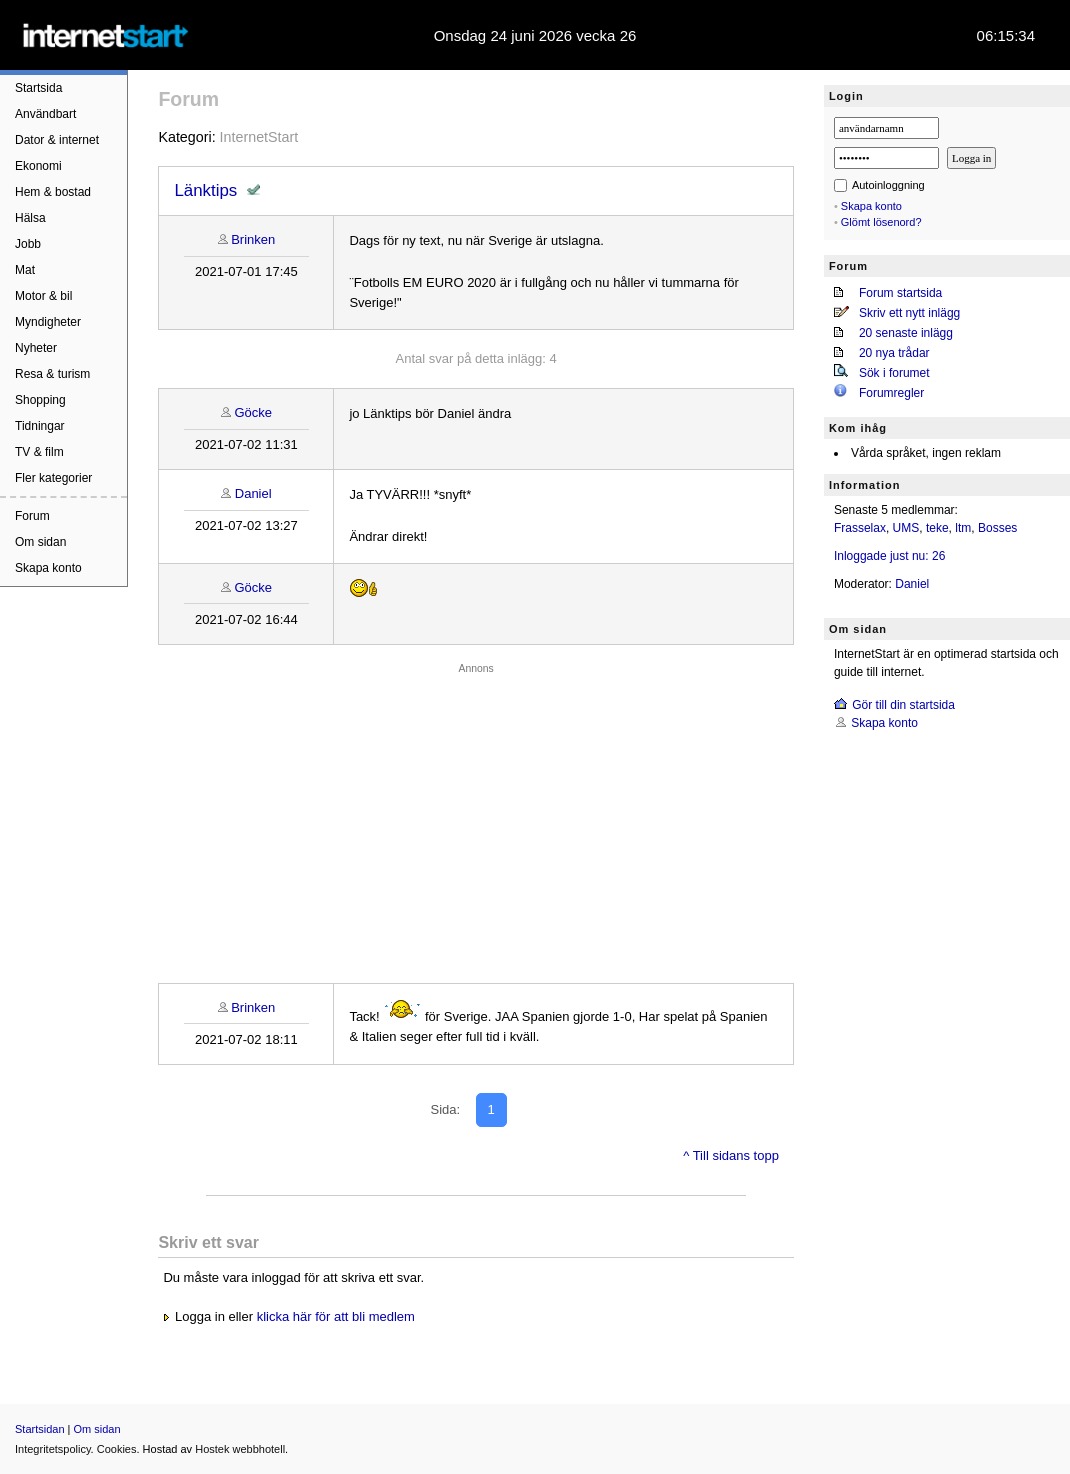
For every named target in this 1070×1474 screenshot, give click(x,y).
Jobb (28, 244)
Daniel (253, 493)
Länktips (205, 190)
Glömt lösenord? (881, 222)
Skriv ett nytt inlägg (909, 313)
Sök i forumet (894, 373)
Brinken (253, 239)
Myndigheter (48, 322)
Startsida (38, 88)
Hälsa (30, 218)
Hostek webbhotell (240, 1449)
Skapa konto (48, 568)
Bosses (997, 528)
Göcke (253, 412)
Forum (32, 516)
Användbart (45, 114)
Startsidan (40, 1429)
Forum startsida (900, 293)
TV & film (39, 452)
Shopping (40, 400)
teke (937, 528)
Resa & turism (52, 374)
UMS (906, 528)
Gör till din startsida (903, 705)
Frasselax (860, 528)
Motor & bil (43, 296)
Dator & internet (57, 140)
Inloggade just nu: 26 (889, 556)
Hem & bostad (53, 192)
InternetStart (259, 137)
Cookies (117, 1449)
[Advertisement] (476, 818)
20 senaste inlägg (906, 333)
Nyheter (36, 348)
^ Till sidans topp (731, 1155)
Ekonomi (38, 166)
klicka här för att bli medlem (336, 1316)
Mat (25, 270)
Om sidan (40, 542)
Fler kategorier (53, 478)
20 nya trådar (894, 353)
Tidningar (40, 426)
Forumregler (891, 393)
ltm (963, 528)
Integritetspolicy (53, 1449)
